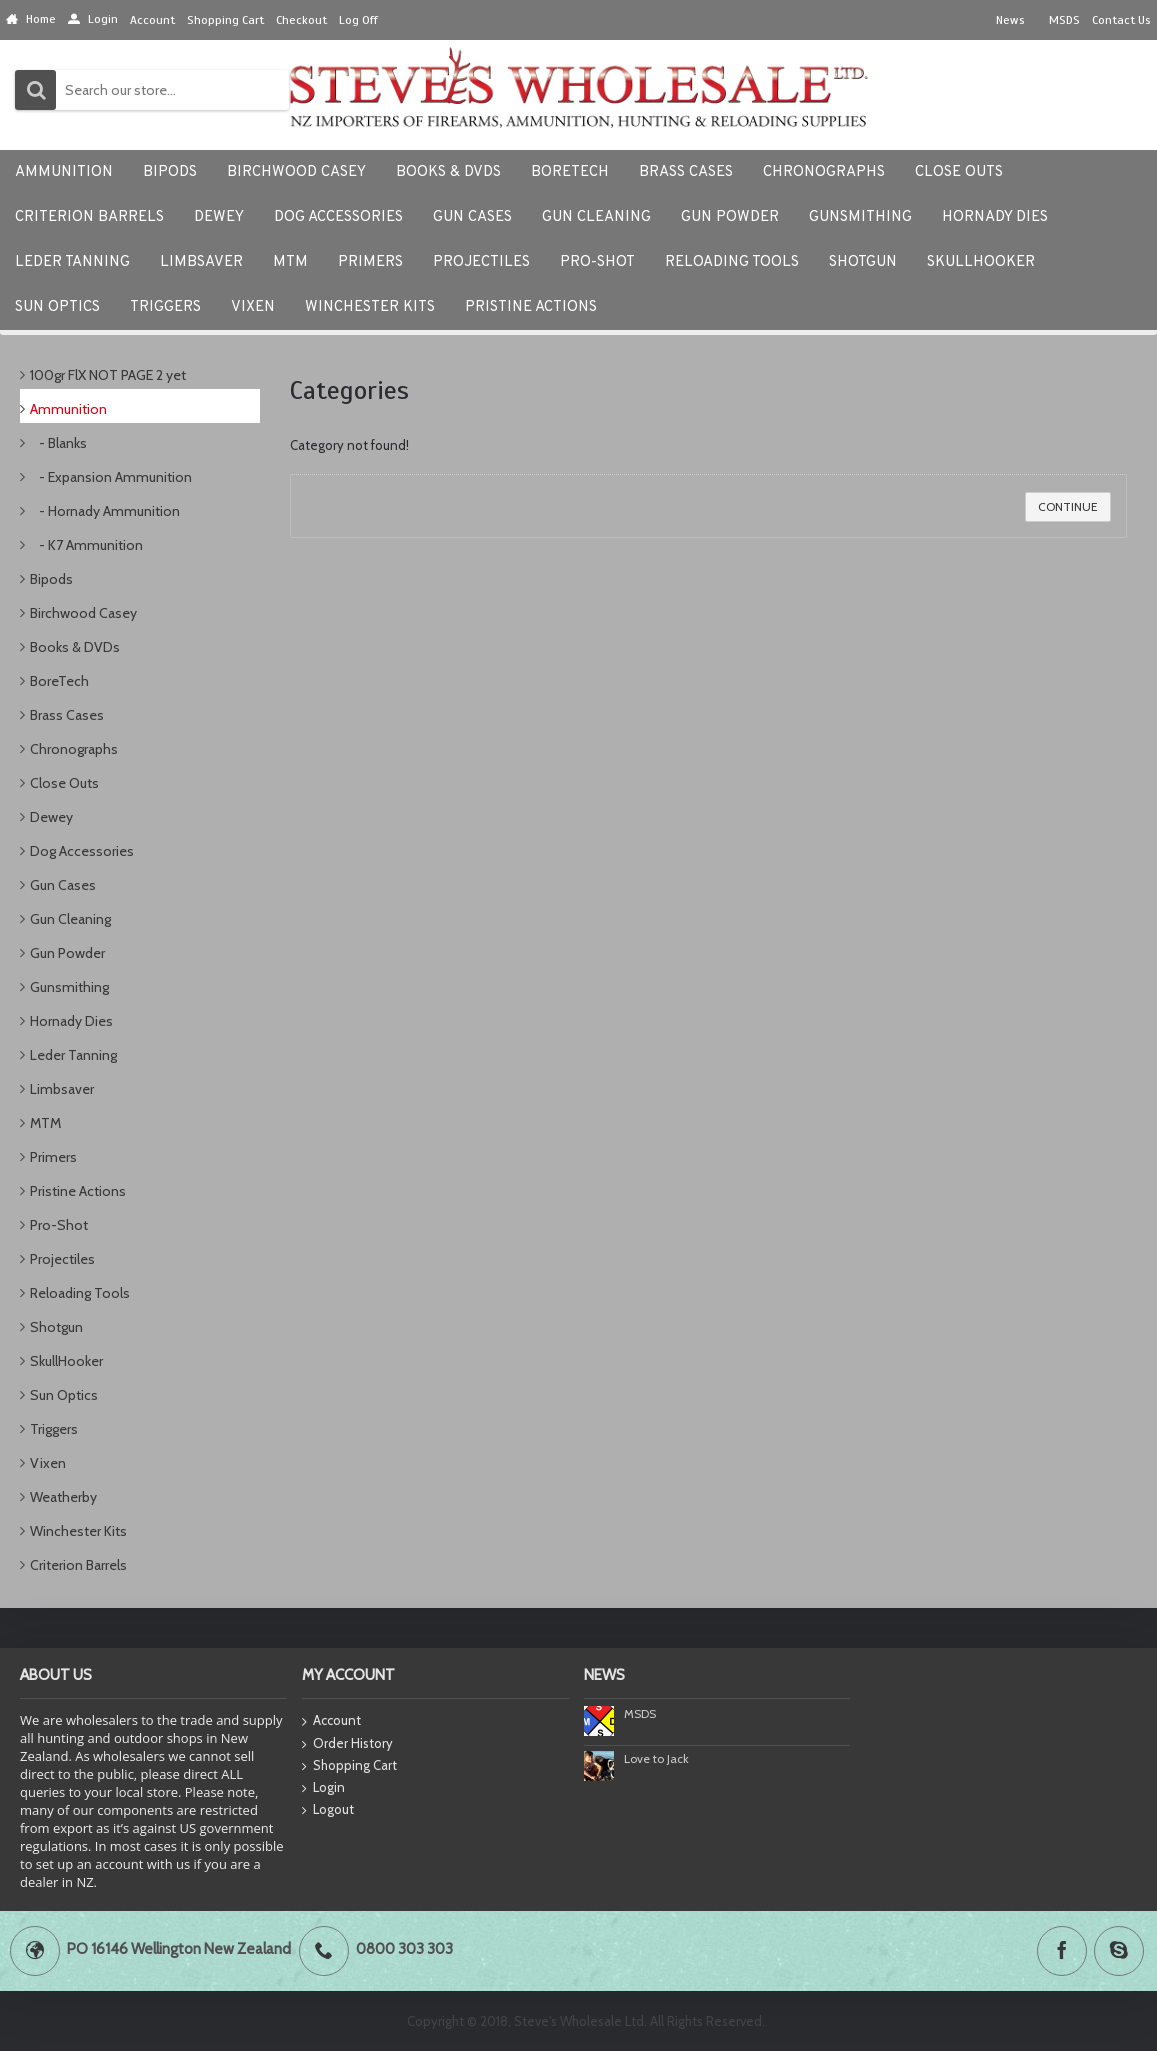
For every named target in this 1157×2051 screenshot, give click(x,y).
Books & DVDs (75, 647)
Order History (347, 1744)
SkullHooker (66, 1361)
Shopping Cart (349, 1766)
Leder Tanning (73, 1055)
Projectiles (62, 1259)
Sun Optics (64, 1395)
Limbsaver (62, 1089)
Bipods (51, 579)
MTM (45, 1123)
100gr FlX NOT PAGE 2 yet (108, 375)
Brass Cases (67, 715)
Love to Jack (656, 1758)
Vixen (48, 1463)
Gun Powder (67, 953)
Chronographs (74, 749)
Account (331, 1721)
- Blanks (58, 443)
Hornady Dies (71, 1021)
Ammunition (68, 409)
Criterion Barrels (78, 1565)
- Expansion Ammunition (111, 477)
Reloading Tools (80, 1293)
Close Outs (64, 783)
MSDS (640, 1713)
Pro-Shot (59, 1225)
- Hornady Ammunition (105, 511)
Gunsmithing (69, 987)
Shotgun (56, 1327)
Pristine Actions (78, 1191)
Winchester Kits (78, 1531)
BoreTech (59, 681)
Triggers (54, 1429)
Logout (328, 1810)
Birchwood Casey (83, 613)
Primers (53, 1157)
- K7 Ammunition (86, 545)
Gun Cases (63, 885)
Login (323, 1788)
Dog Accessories (82, 851)
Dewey (51, 817)
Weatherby (63, 1497)
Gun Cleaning (70, 919)
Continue (1068, 506)
